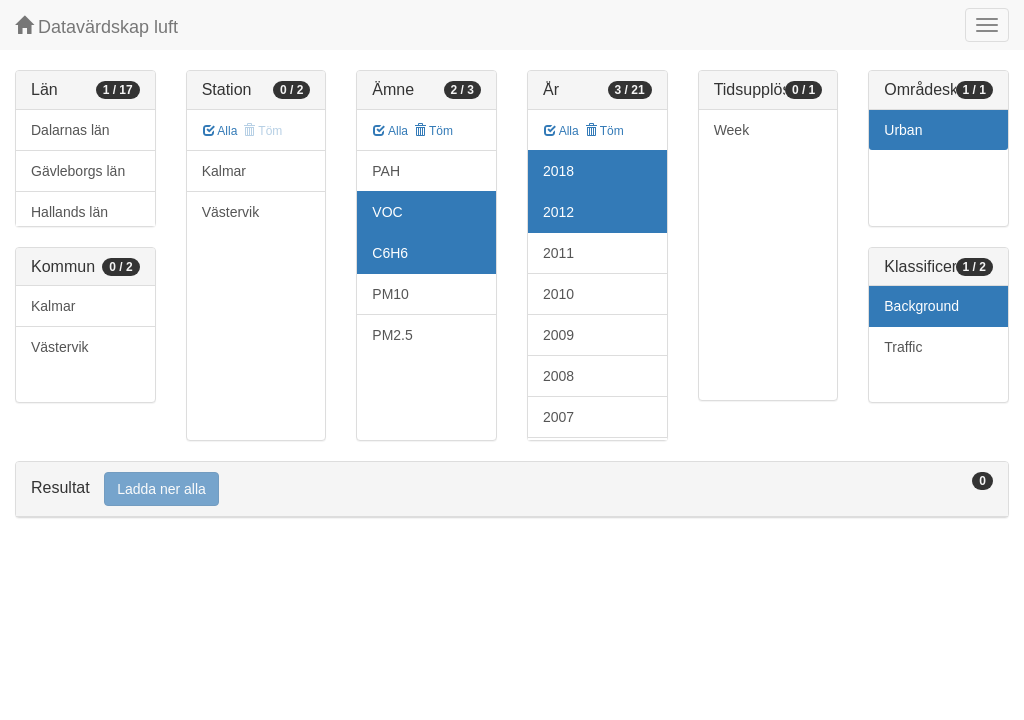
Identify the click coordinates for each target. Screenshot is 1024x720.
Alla (220, 131)
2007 (558, 417)
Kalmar (53, 306)
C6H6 (390, 253)
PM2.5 (392, 335)
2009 (558, 335)
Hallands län (69, 212)
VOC (387, 212)
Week (732, 130)
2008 (558, 376)
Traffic (903, 347)
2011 (558, 253)
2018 (558, 171)
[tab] (512, 489)
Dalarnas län (70, 130)
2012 (558, 212)
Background (921, 306)
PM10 (390, 294)
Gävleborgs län (78, 171)
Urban (903, 130)
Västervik (60, 347)
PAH (386, 171)
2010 (558, 294)
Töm (433, 131)
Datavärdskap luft (96, 26)
